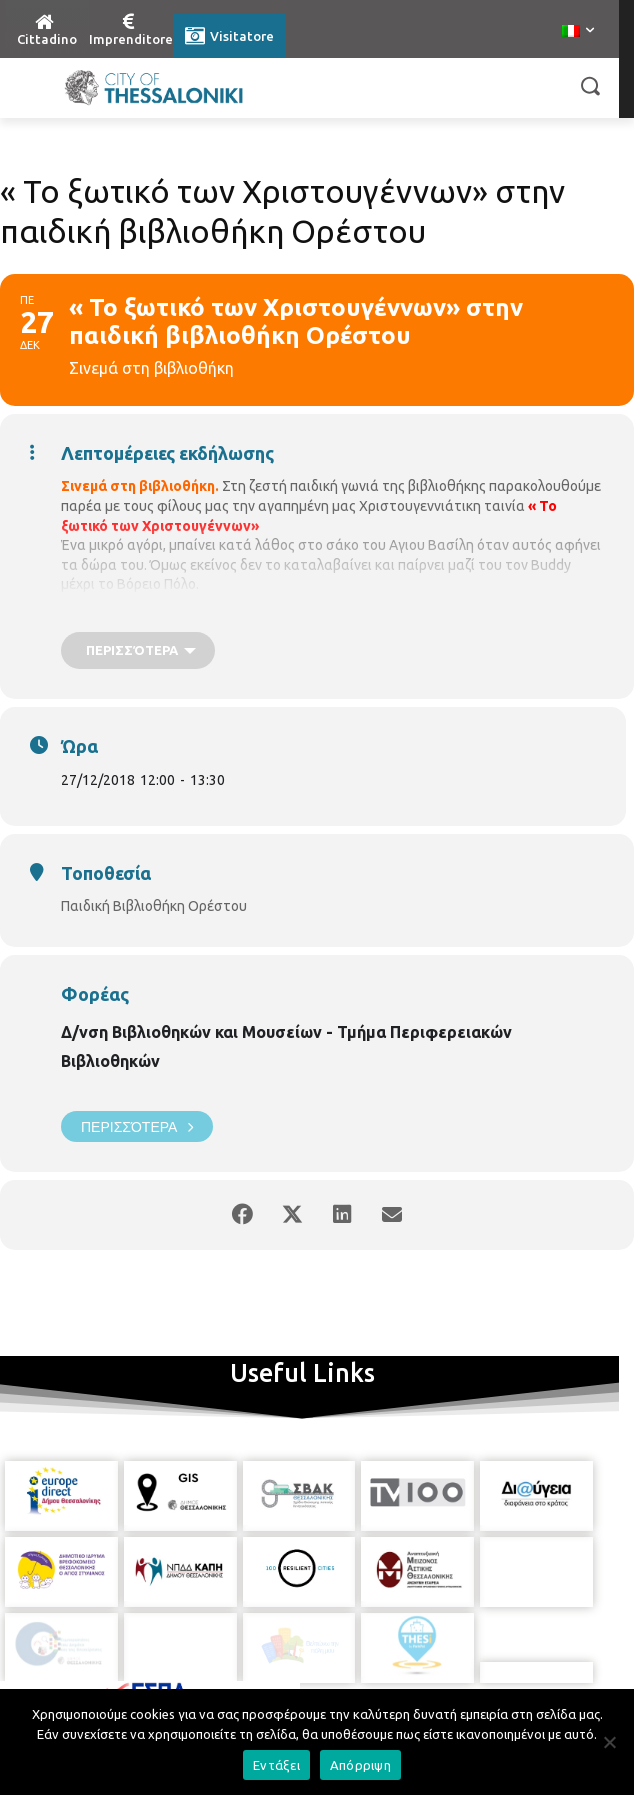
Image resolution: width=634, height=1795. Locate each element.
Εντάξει (276, 1765)
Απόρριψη (360, 1765)
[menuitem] (578, 32)
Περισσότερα (137, 1126)
